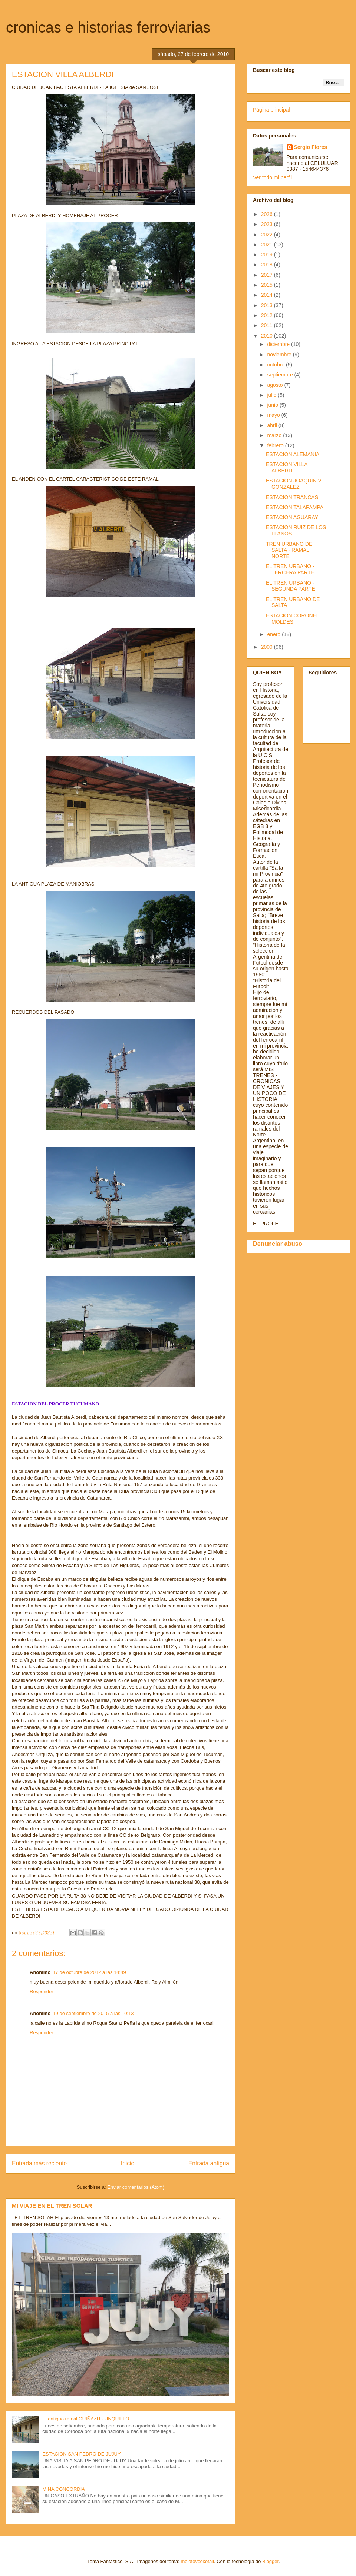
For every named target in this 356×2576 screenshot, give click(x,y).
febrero (276, 445)
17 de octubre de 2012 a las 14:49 (89, 1972)
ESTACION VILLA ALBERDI (286, 467)
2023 (267, 224)
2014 (267, 295)
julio (272, 395)
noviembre (280, 355)
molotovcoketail (197, 2561)
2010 (267, 336)
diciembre (279, 344)
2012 (267, 315)
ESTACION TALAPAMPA (294, 507)
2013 (267, 305)
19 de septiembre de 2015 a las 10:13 (93, 2013)
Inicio (127, 2163)
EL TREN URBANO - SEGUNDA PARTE (290, 586)
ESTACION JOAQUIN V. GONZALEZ (294, 484)
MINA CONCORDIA (63, 2489)
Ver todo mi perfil (272, 177)
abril (272, 425)
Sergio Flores (310, 147)
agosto (275, 385)
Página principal (271, 110)
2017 (267, 275)
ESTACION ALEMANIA (292, 454)
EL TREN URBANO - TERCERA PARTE (290, 569)
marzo (275, 435)
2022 (267, 235)
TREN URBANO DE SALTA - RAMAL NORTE (289, 550)
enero (274, 634)
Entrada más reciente (39, 2163)
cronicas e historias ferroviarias (108, 27)
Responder (41, 1991)
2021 (267, 245)
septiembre (280, 375)
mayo (274, 415)
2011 (267, 325)
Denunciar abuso (277, 1243)
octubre (276, 365)
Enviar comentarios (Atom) (135, 2187)
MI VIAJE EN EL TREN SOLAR (52, 2205)
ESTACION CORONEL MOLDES (292, 619)
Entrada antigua (208, 2163)
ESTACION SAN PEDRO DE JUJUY (81, 2454)
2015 (267, 285)
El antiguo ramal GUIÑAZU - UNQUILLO (85, 2418)
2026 (267, 214)
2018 (267, 265)
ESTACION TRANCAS (292, 497)
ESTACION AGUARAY (292, 517)
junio (273, 405)
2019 (267, 255)
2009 (267, 647)
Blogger (270, 2561)
